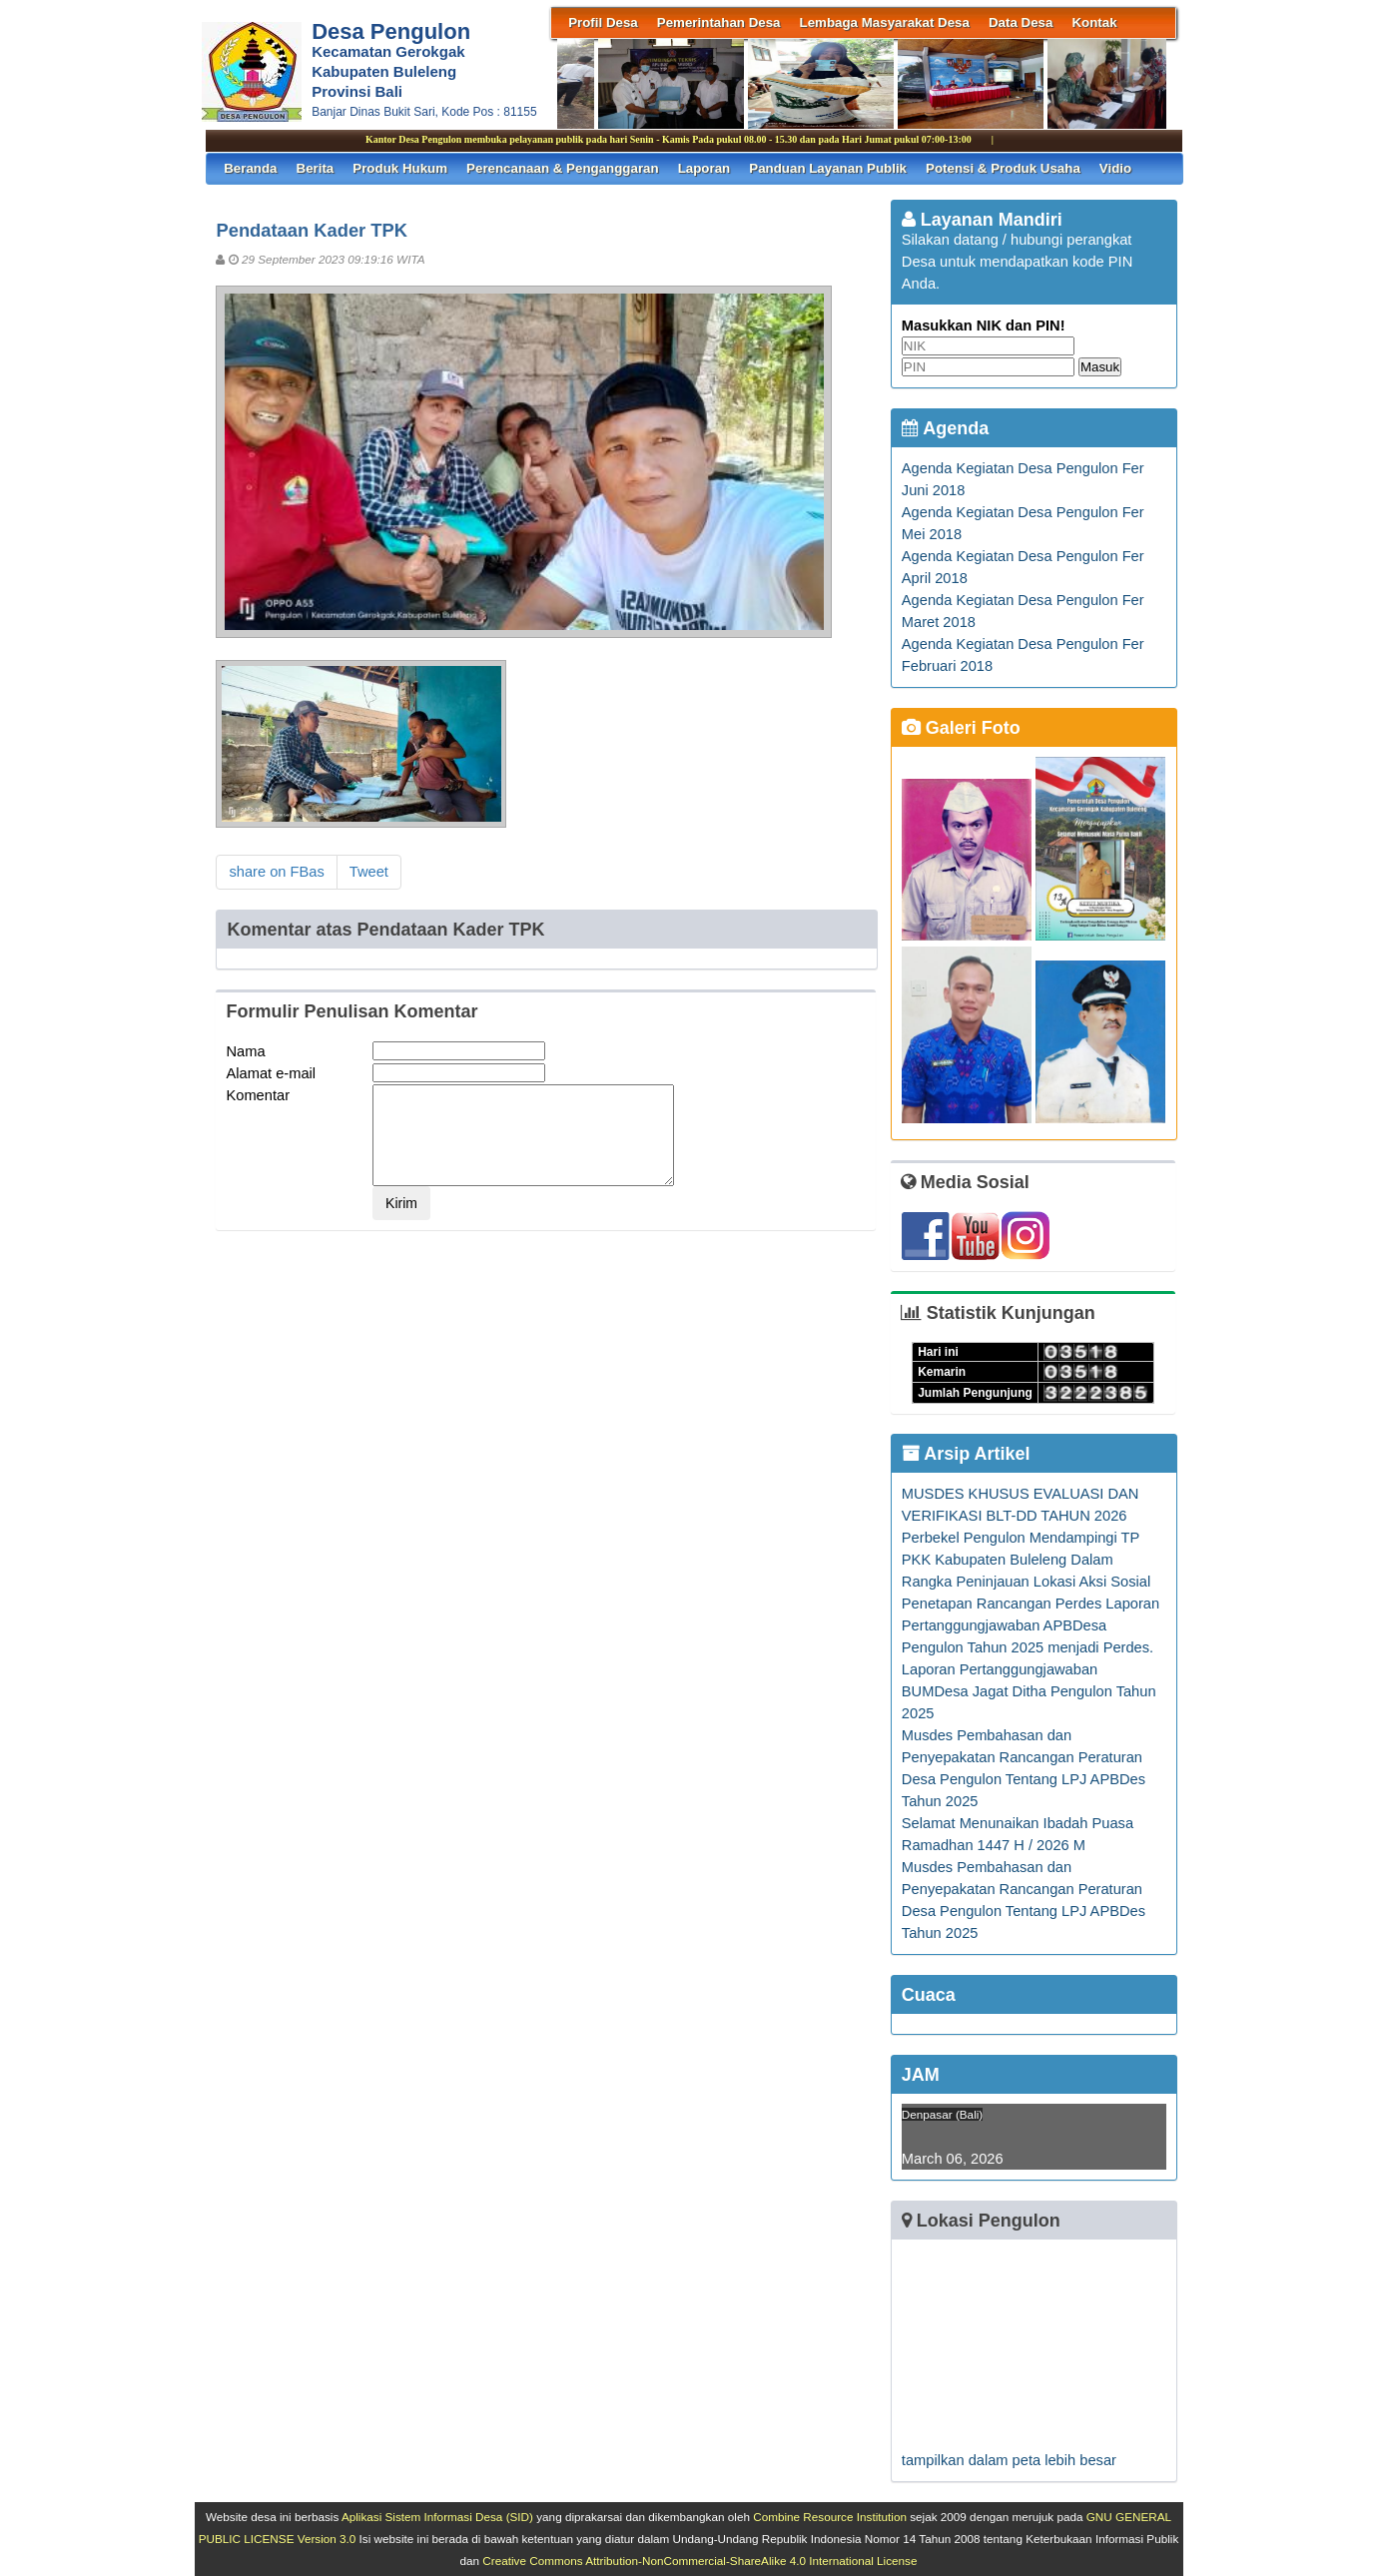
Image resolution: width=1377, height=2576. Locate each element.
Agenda (945, 428)
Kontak (1093, 22)
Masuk (1099, 366)
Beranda (250, 168)
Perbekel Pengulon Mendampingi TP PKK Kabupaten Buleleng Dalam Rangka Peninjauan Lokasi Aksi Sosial (1026, 1560)
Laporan (704, 168)
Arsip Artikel (966, 1454)
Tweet (368, 872)
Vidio (1115, 168)
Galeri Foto (961, 728)
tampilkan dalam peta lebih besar (1009, 2460)
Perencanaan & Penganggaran (562, 168)
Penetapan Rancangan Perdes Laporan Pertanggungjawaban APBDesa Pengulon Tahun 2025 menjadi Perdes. (1030, 1625)
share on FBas (276, 872)
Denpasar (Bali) (942, 2114)
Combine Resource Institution (830, 2516)
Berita (316, 168)
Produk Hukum (399, 168)
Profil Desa (603, 22)
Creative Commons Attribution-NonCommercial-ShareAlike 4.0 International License (699, 2560)
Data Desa (1020, 22)
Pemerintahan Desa (719, 22)
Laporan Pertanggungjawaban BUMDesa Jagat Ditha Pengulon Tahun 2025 (1029, 1691)
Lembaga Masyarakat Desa (885, 22)
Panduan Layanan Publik (828, 168)
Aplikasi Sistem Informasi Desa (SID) (437, 2516)
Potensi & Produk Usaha (1003, 168)
